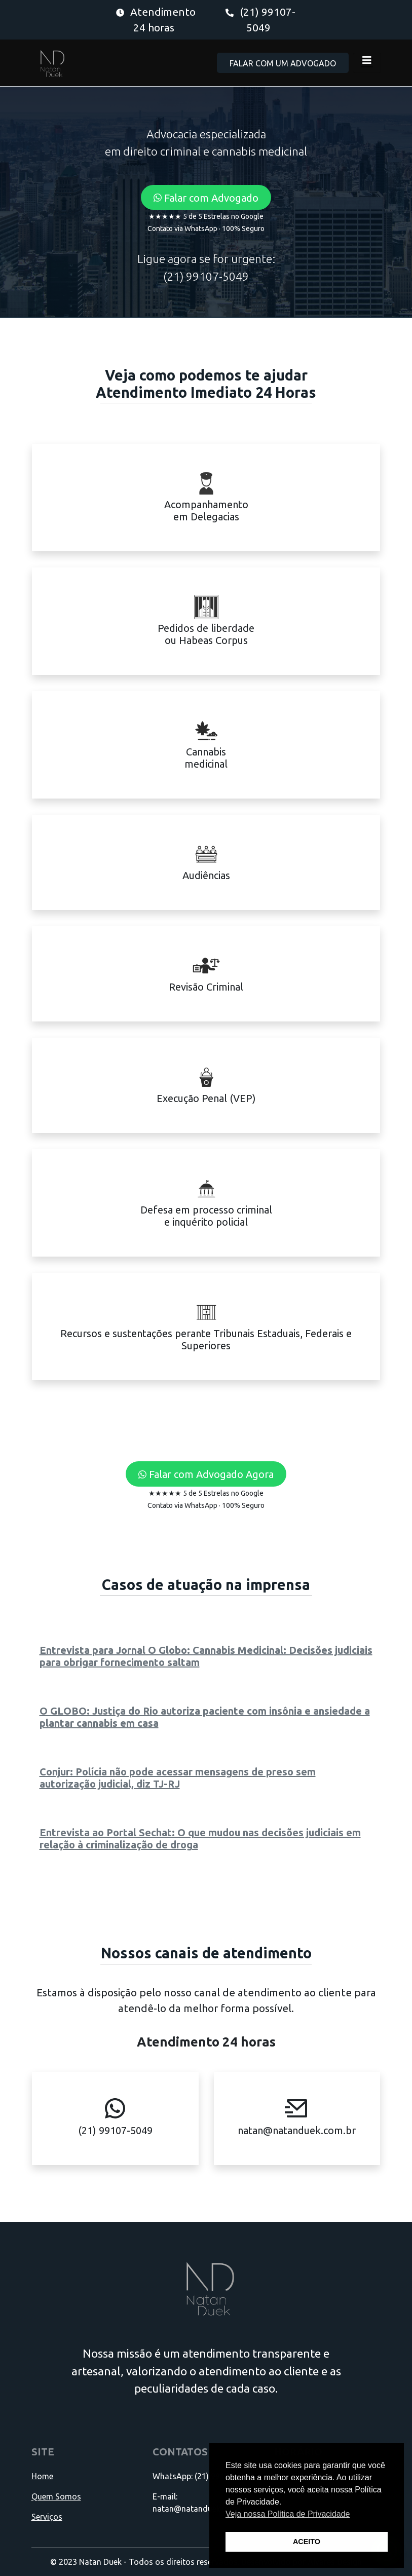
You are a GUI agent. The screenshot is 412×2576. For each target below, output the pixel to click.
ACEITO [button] (306, 2541)
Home (42, 2476)
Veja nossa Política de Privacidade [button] (288, 2514)
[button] (206, 197)
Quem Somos (56, 2496)
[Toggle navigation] (367, 63)
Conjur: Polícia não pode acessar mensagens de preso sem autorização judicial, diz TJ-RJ (178, 1778)
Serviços (46, 2516)
